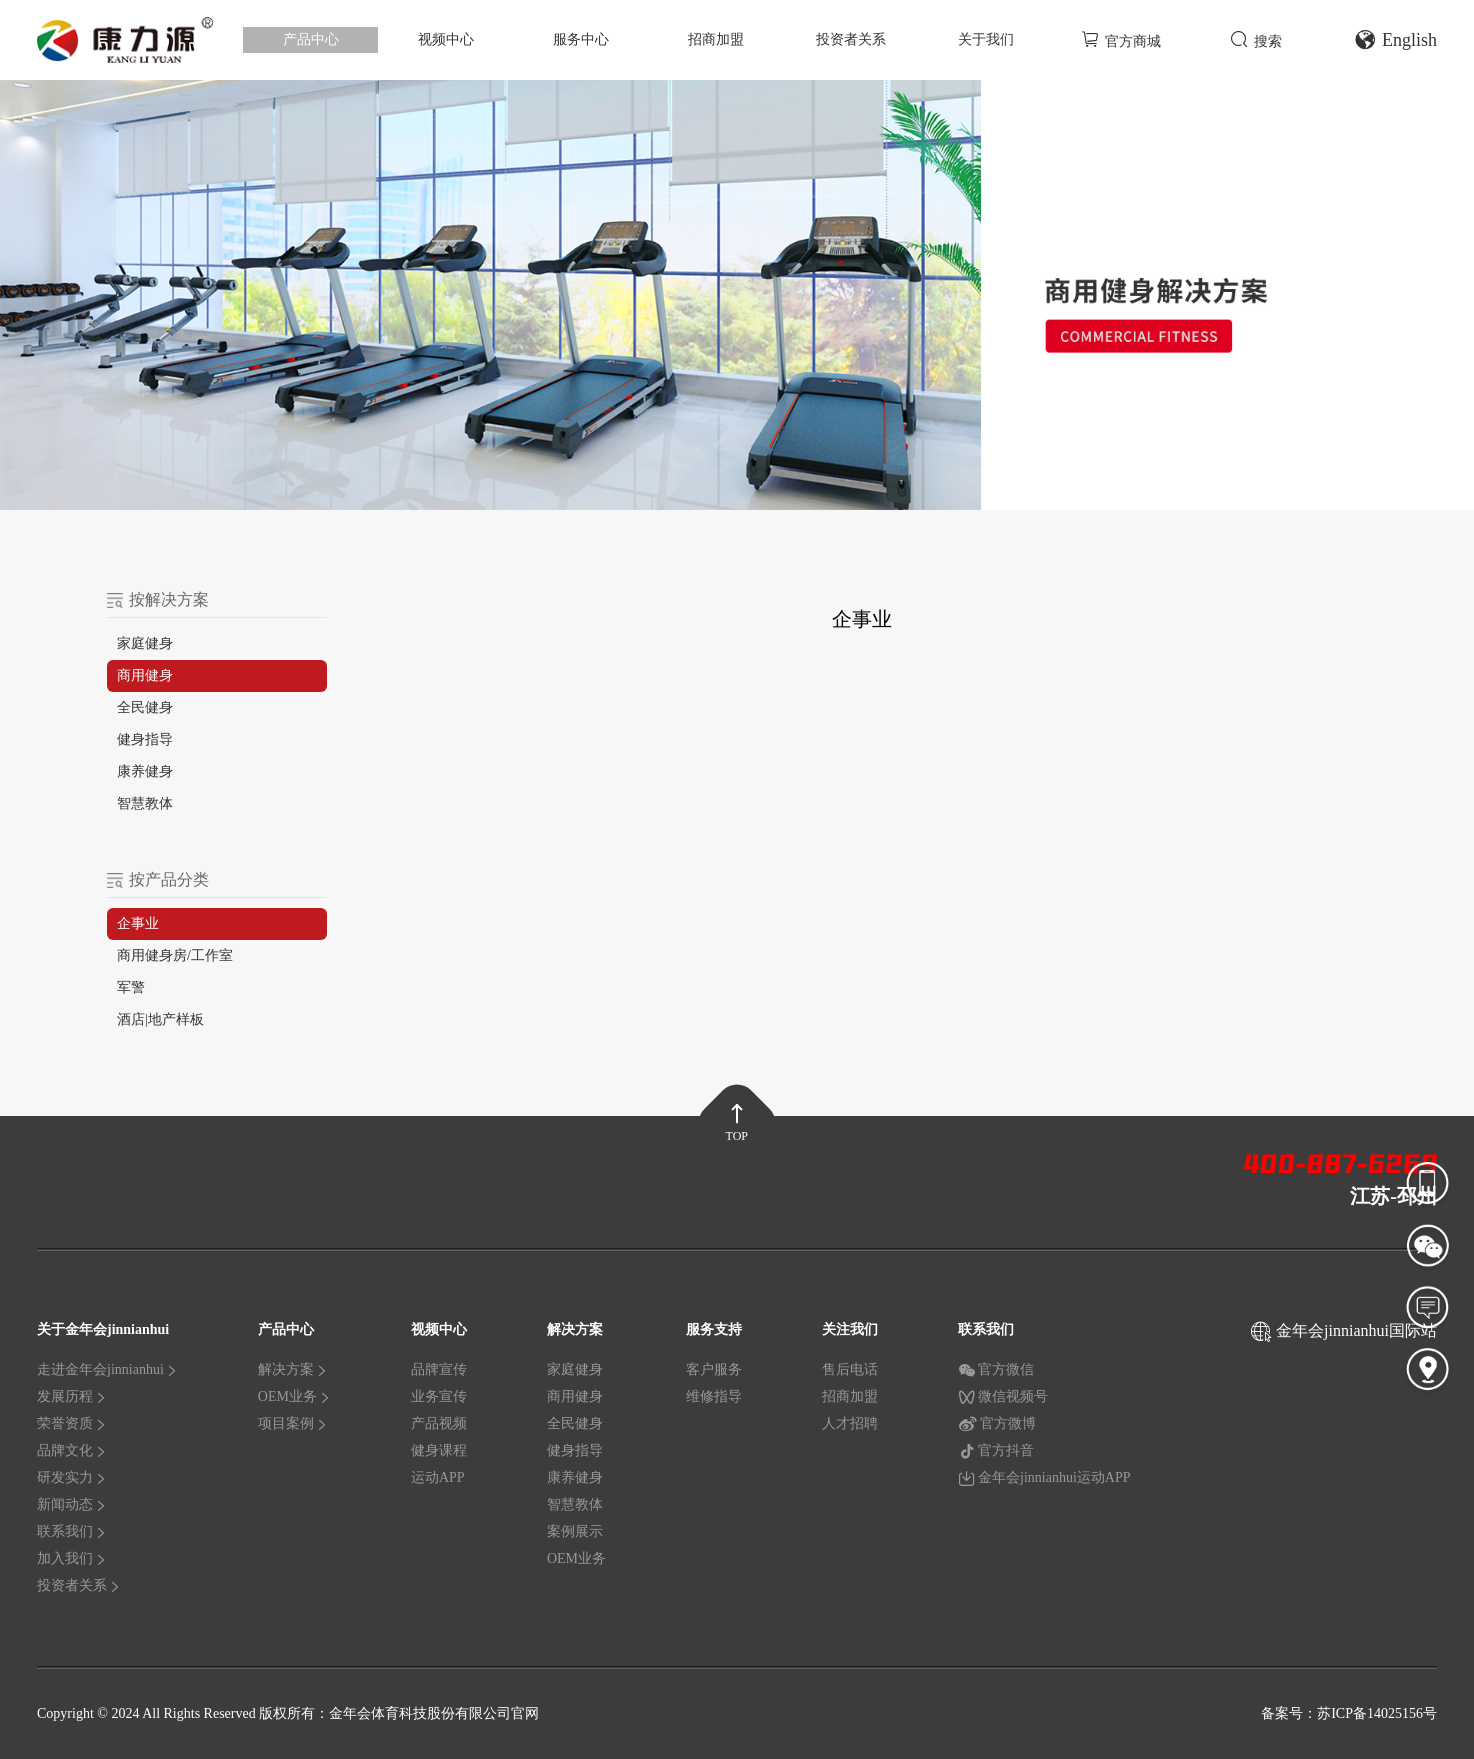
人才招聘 (850, 1423)
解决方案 (293, 1369)
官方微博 (997, 1424)
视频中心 (446, 39)
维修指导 (714, 1396)
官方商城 (1121, 39)
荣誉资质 (72, 1423)
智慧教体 (145, 803)
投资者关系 (851, 39)
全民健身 (145, 707)
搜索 (1256, 39)
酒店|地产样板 (160, 1019)
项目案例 (293, 1423)
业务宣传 (439, 1396)
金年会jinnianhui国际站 (1356, 1330)
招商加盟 (716, 39)
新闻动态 (72, 1504)
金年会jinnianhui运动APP (1044, 1478)
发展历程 (72, 1396)
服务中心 (581, 39)
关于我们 (986, 39)
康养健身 (145, 771)
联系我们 (72, 1531)
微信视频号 (1003, 1397)
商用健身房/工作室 (175, 955)
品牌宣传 (439, 1369)
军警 (131, 987)
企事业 (138, 923)
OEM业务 (294, 1396)
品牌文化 (72, 1450)
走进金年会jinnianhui (107, 1369)
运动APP (438, 1477)
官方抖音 (996, 1451)
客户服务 (714, 1369)
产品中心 (311, 39)
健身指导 (145, 739)
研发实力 (72, 1477)
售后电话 (850, 1369)
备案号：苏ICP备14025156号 (1349, 1713)
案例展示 (575, 1531)
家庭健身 (145, 643)
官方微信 (996, 1370)
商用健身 (145, 675)
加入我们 (72, 1558)
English (1395, 40)
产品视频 (439, 1423)
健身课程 (439, 1450)
